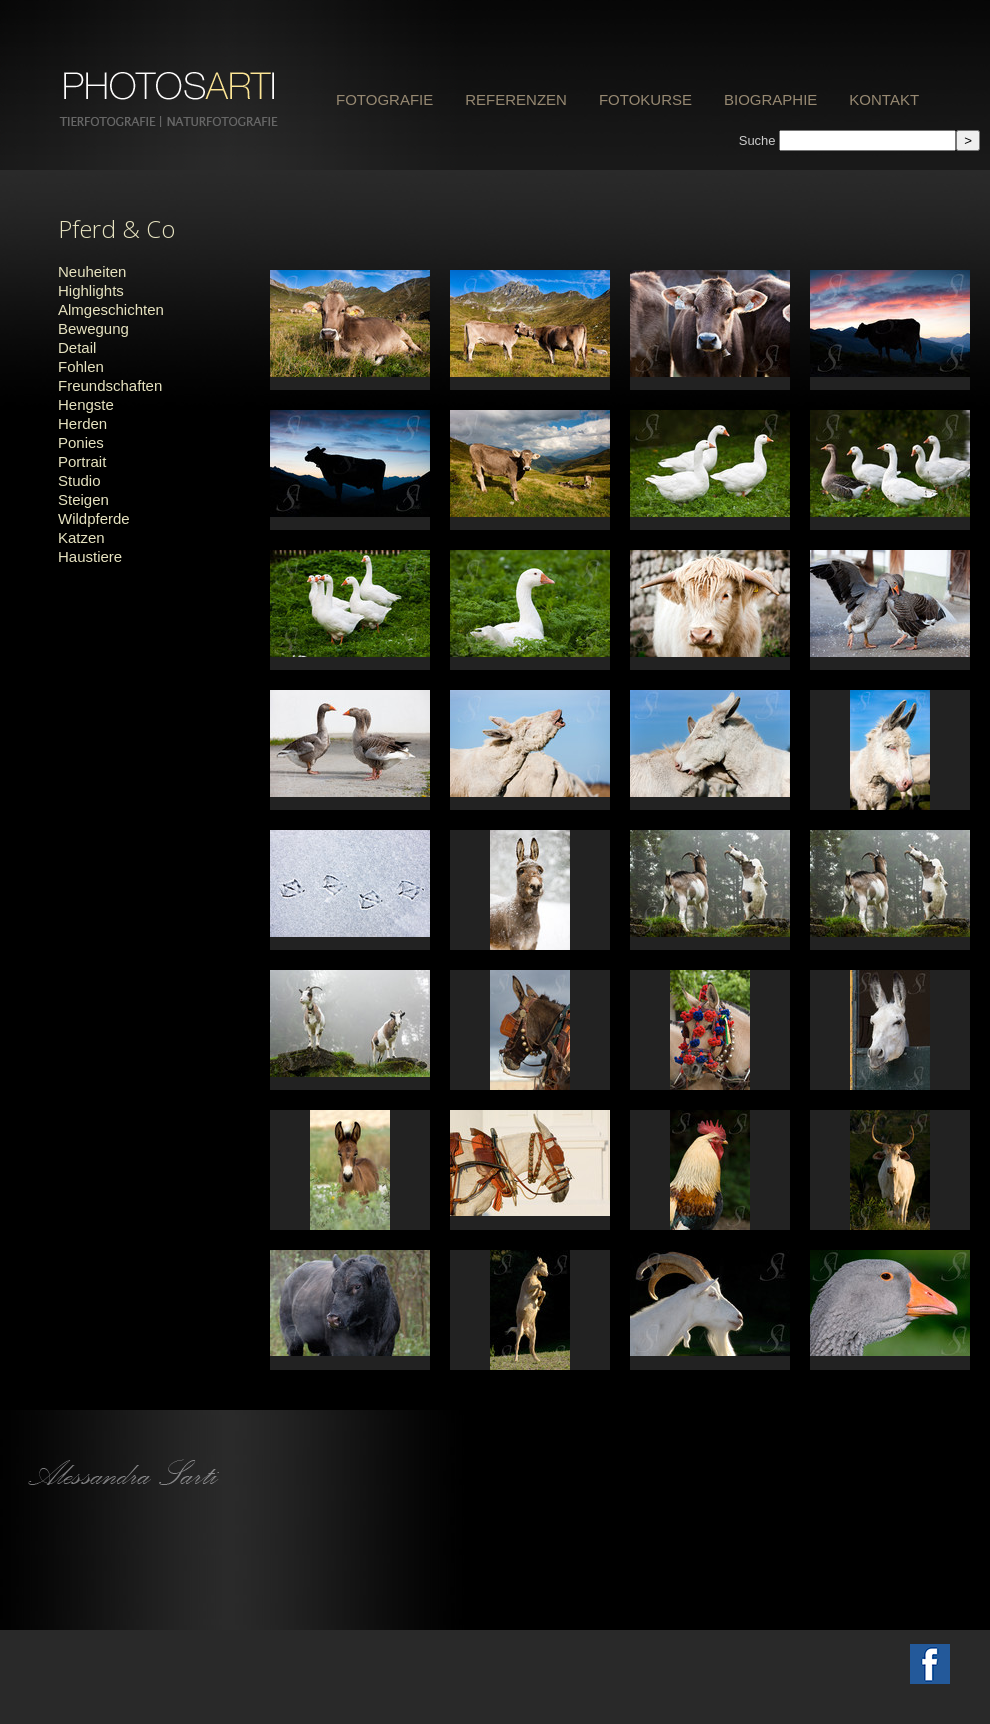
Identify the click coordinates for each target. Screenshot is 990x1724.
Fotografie (384, 99)
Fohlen (81, 366)
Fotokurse (645, 99)
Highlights (91, 290)
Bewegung (93, 328)
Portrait (82, 461)
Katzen (81, 537)
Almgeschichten (111, 309)
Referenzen (516, 99)
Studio (79, 480)
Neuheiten (92, 271)
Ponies (81, 442)
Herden (82, 423)
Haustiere (90, 556)
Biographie (770, 99)
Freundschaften (110, 385)
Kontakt (884, 99)
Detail (77, 347)
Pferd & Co (116, 228)
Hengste (86, 404)
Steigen (83, 499)
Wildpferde (94, 518)
